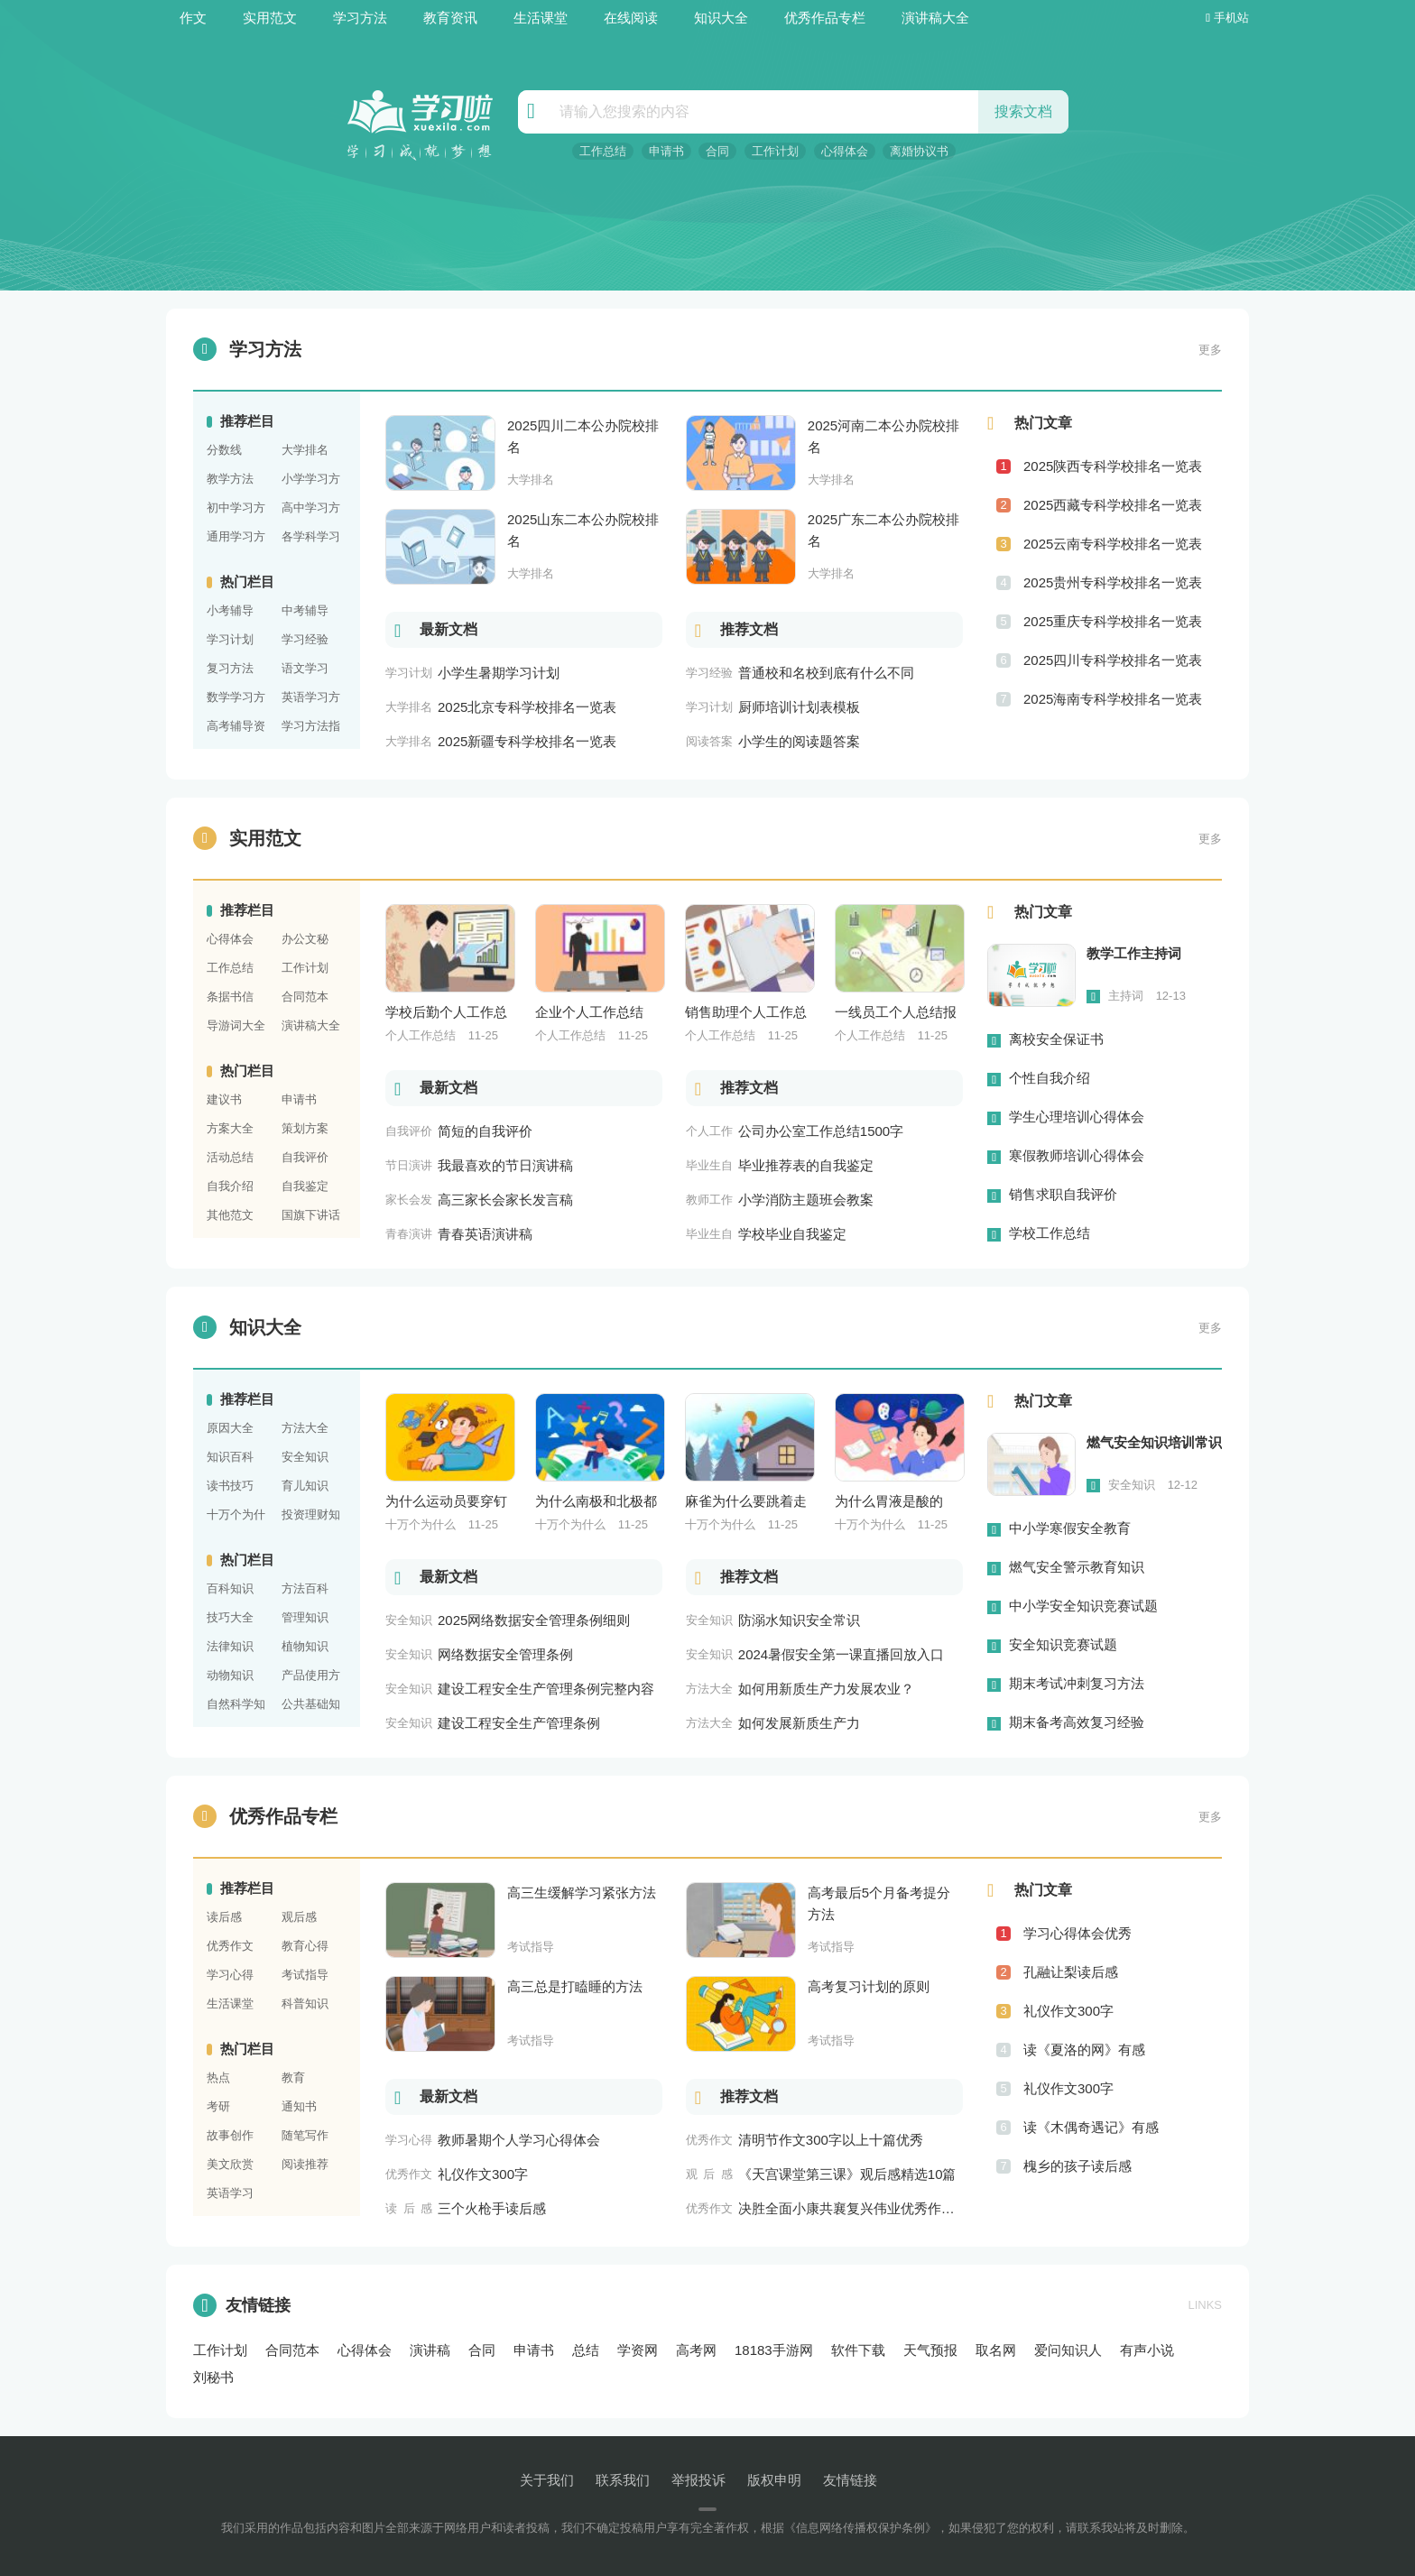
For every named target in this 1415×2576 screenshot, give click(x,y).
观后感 (299, 1917)
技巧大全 (230, 1617)
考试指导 (305, 1974)
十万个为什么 (236, 1517)
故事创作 (230, 2135)
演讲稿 (430, 2350)
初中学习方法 (236, 510)
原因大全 (230, 1428)
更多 (1210, 349)
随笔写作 (305, 2135)
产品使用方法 (311, 1677)
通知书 (299, 2106)
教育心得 (305, 1946)
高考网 (696, 2350)
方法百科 (305, 1588)
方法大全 (305, 1428)
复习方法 (230, 668)
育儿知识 (305, 1485)
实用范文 (270, 17)
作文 (193, 17)
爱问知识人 (1068, 2350)
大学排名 (305, 450)
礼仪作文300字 (1068, 2010)
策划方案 (305, 1128)
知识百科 (230, 1456)
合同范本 (305, 996)
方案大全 (230, 1128)
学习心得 (230, 1974)
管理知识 (305, 1617)
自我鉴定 (305, 1186)
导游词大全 (236, 1025)
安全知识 (305, 1456)
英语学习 (230, 2193)
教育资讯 (450, 17)
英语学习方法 (311, 699)
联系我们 (623, 2480)
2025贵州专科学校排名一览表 (1112, 582)
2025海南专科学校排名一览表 (1112, 698)
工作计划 (775, 151)
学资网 (637, 2350)
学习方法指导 (311, 728)
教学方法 (230, 478)
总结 (585, 2350)
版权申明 (774, 2480)
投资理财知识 (311, 1517)
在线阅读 (631, 17)
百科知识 (230, 1588)
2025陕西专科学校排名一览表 (1112, 466)
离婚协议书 (919, 151)
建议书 (224, 1099)
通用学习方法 (236, 539)
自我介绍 (230, 1186)
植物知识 (305, 1646)
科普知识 (305, 2003)
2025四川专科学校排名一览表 (1112, 660)
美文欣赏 (230, 2164)
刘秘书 (213, 2377)
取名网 (996, 2350)
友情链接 (242, 2305)
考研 (218, 2106)
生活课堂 (540, 17)
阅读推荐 (305, 2164)
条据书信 (230, 996)
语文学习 (305, 668)
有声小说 (1147, 2350)
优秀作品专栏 (824, 17)
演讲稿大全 (935, 17)
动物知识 (230, 1675)
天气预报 (930, 2350)
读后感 (224, 1917)
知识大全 (721, 17)
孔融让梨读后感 (1070, 1972)
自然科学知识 (236, 1706)
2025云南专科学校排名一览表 (1112, 543)
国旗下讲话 (311, 1215)
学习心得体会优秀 (1077, 1933)
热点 (218, 2077)
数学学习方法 (236, 699)
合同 (717, 151)
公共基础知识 (311, 1706)
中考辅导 (305, 610)
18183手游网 (774, 2350)
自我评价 (305, 1157)
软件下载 (858, 2350)
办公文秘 (305, 939)
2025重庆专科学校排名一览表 (1112, 621)
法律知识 (230, 1646)
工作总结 (602, 151)
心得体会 (844, 151)
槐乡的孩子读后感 (1077, 2166)
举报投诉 (698, 2480)
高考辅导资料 (236, 728)
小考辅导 (230, 610)
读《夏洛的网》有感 (1084, 2049)
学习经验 (305, 639)
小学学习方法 (311, 481)
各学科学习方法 (311, 539)
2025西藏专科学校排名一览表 (1112, 504)
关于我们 (547, 2480)
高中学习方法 (311, 510)
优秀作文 (230, 1946)
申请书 (666, 151)
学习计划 (230, 639)
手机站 (1227, 17)
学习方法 (360, 17)
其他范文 (230, 1215)
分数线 (224, 450)
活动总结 (230, 1157)
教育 (293, 2077)
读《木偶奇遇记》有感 (1091, 2127)
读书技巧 (230, 1485)
